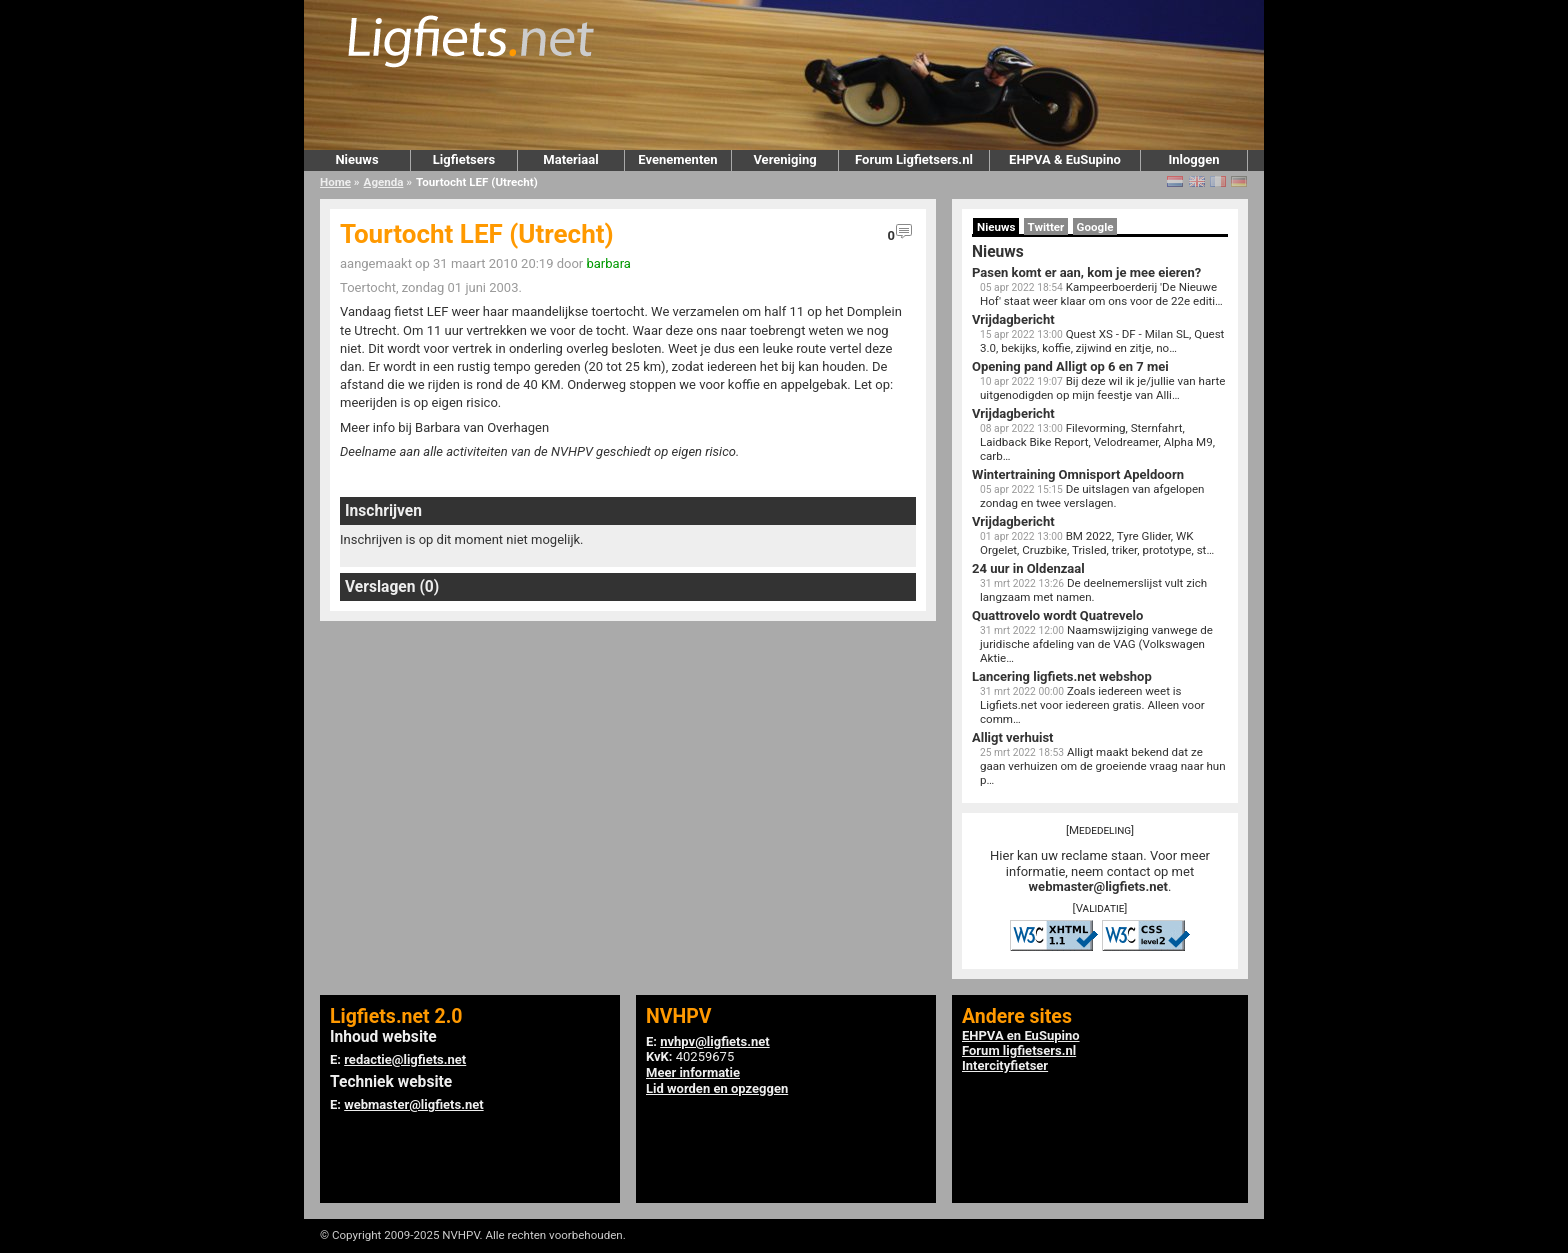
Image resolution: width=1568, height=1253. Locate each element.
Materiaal (570, 159)
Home (335, 182)
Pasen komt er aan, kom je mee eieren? (1086, 272)
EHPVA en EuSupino (1021, 1035)
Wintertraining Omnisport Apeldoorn (1078, 474)
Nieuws (356, 159)
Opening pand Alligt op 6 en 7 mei (1070, 366)
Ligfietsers (464, 159)
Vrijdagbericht (1013, 319)
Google (1095, 227)
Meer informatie (693, 1072)
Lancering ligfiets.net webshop (1062, 676)
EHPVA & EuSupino (1065, 159)
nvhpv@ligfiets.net (714, 1041)
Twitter (1046, 227)
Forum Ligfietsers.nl (914, 159)
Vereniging (784, 159)
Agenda (384, 182)
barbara (608, 263)
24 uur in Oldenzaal (1028, 568)
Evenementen (677, 159)
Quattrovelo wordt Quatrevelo (1057, 615)
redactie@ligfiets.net (405, 1059)
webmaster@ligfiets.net (1098, 886)
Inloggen (1193, 159)
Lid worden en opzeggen (717, 1088)
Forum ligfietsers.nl (1019, 1050)
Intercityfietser (1005, 1065)
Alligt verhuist (1012, 737)
